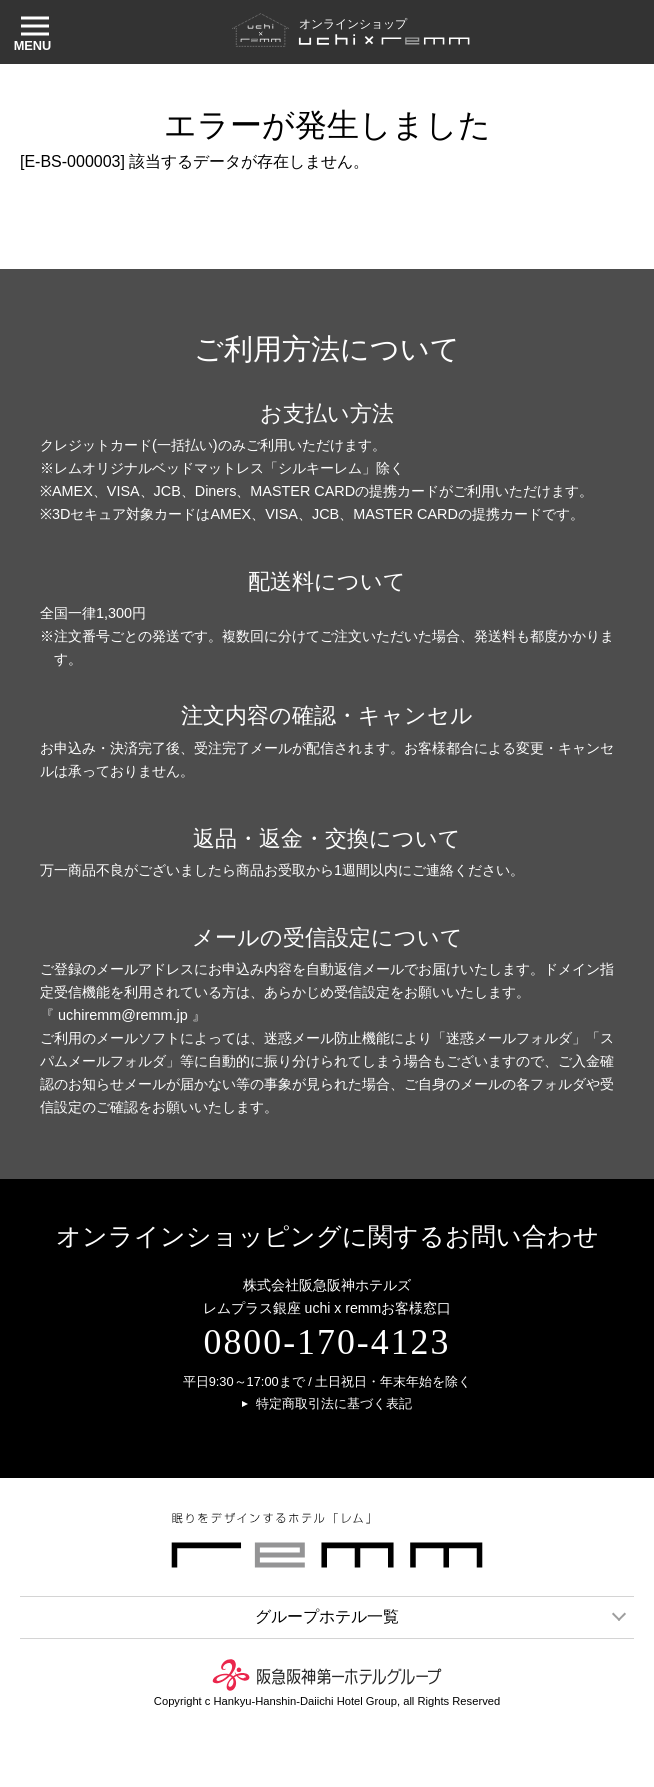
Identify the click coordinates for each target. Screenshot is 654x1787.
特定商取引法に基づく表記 (334, 1404)
